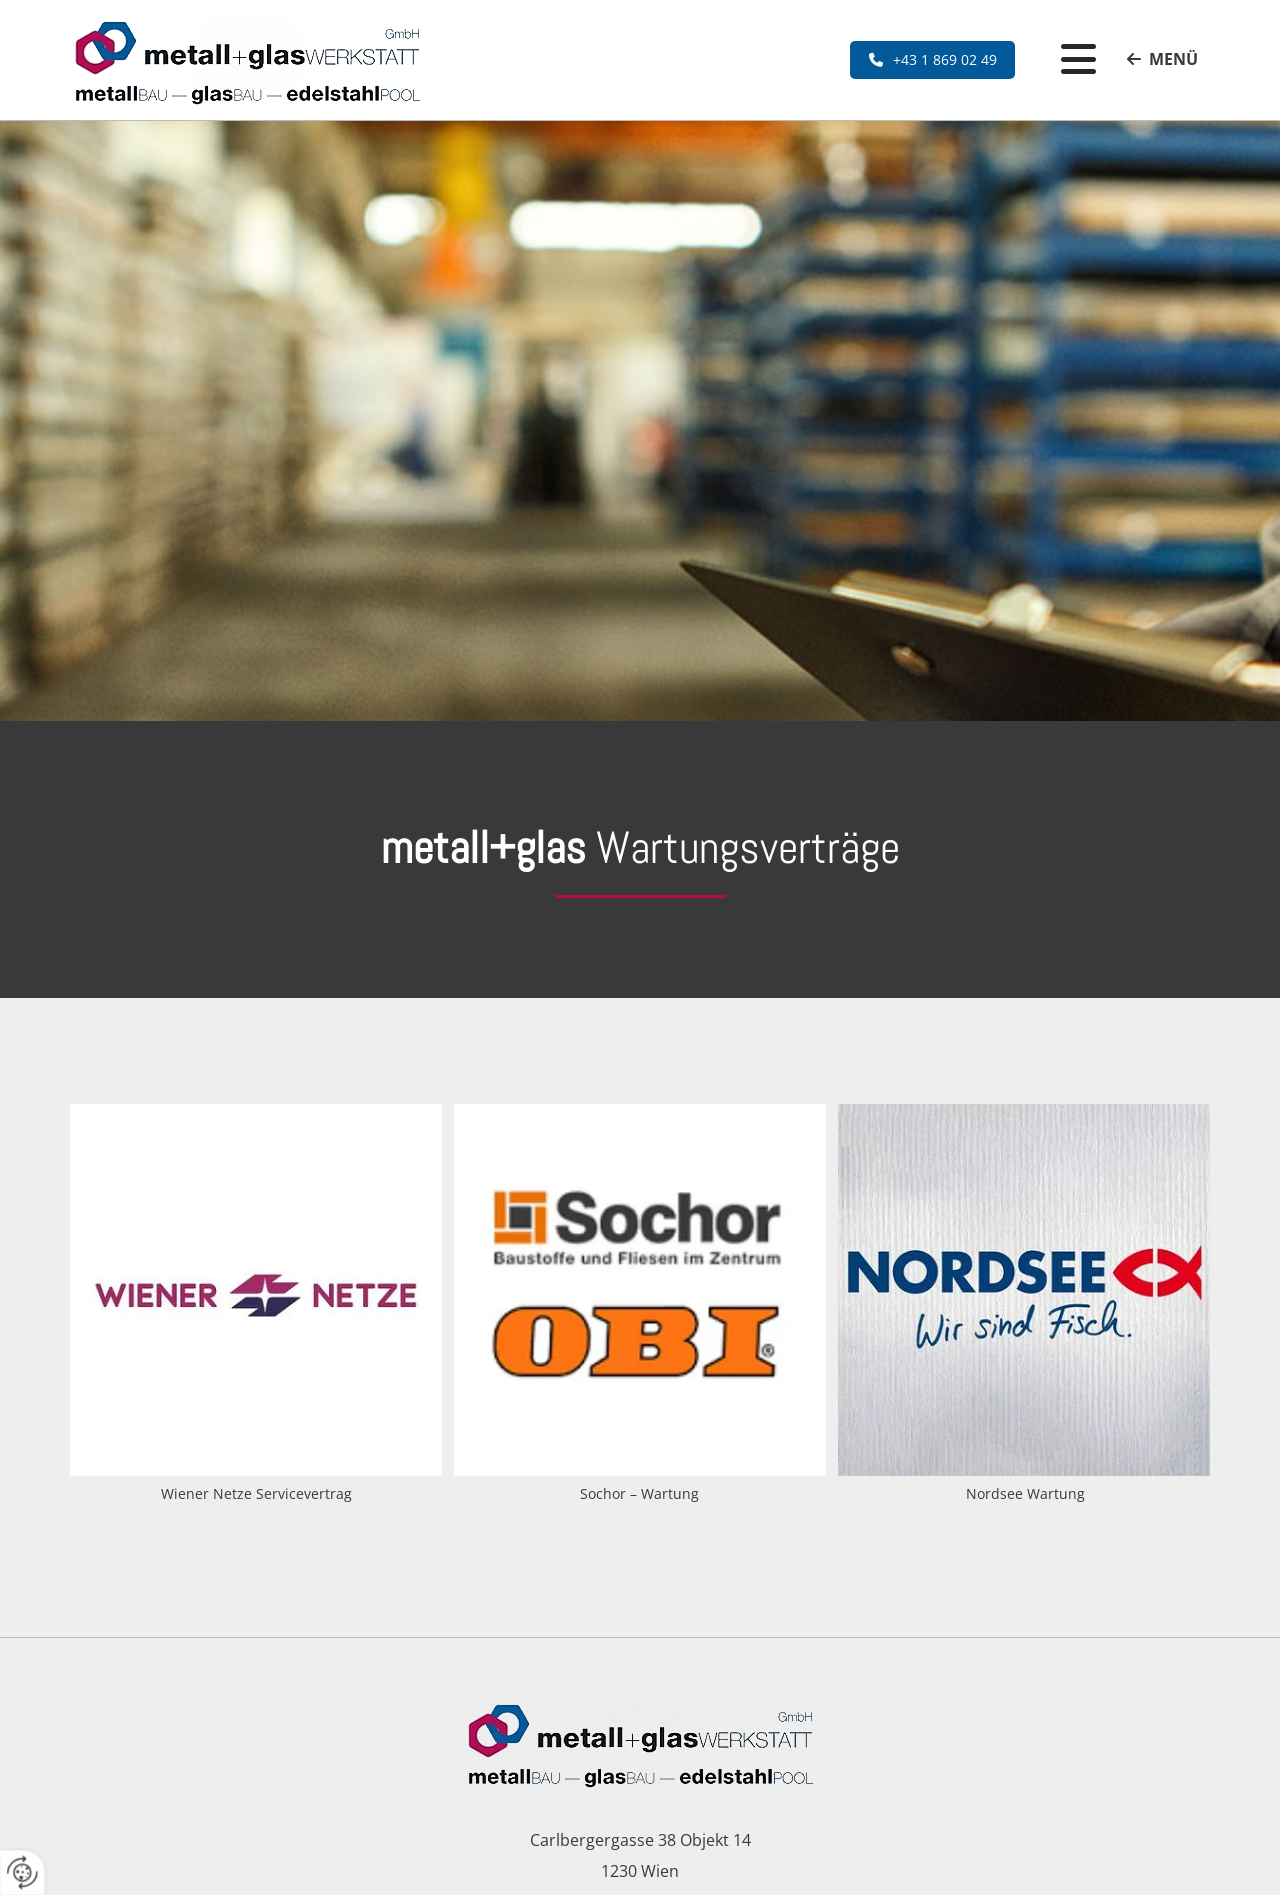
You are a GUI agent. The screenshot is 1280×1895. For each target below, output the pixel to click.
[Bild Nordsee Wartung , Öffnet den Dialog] (1024, 1305)
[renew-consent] (22, 1872)
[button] (932, 60)
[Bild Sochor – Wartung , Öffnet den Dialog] (640, 1305)
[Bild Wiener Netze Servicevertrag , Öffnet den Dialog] (256, 1305)
